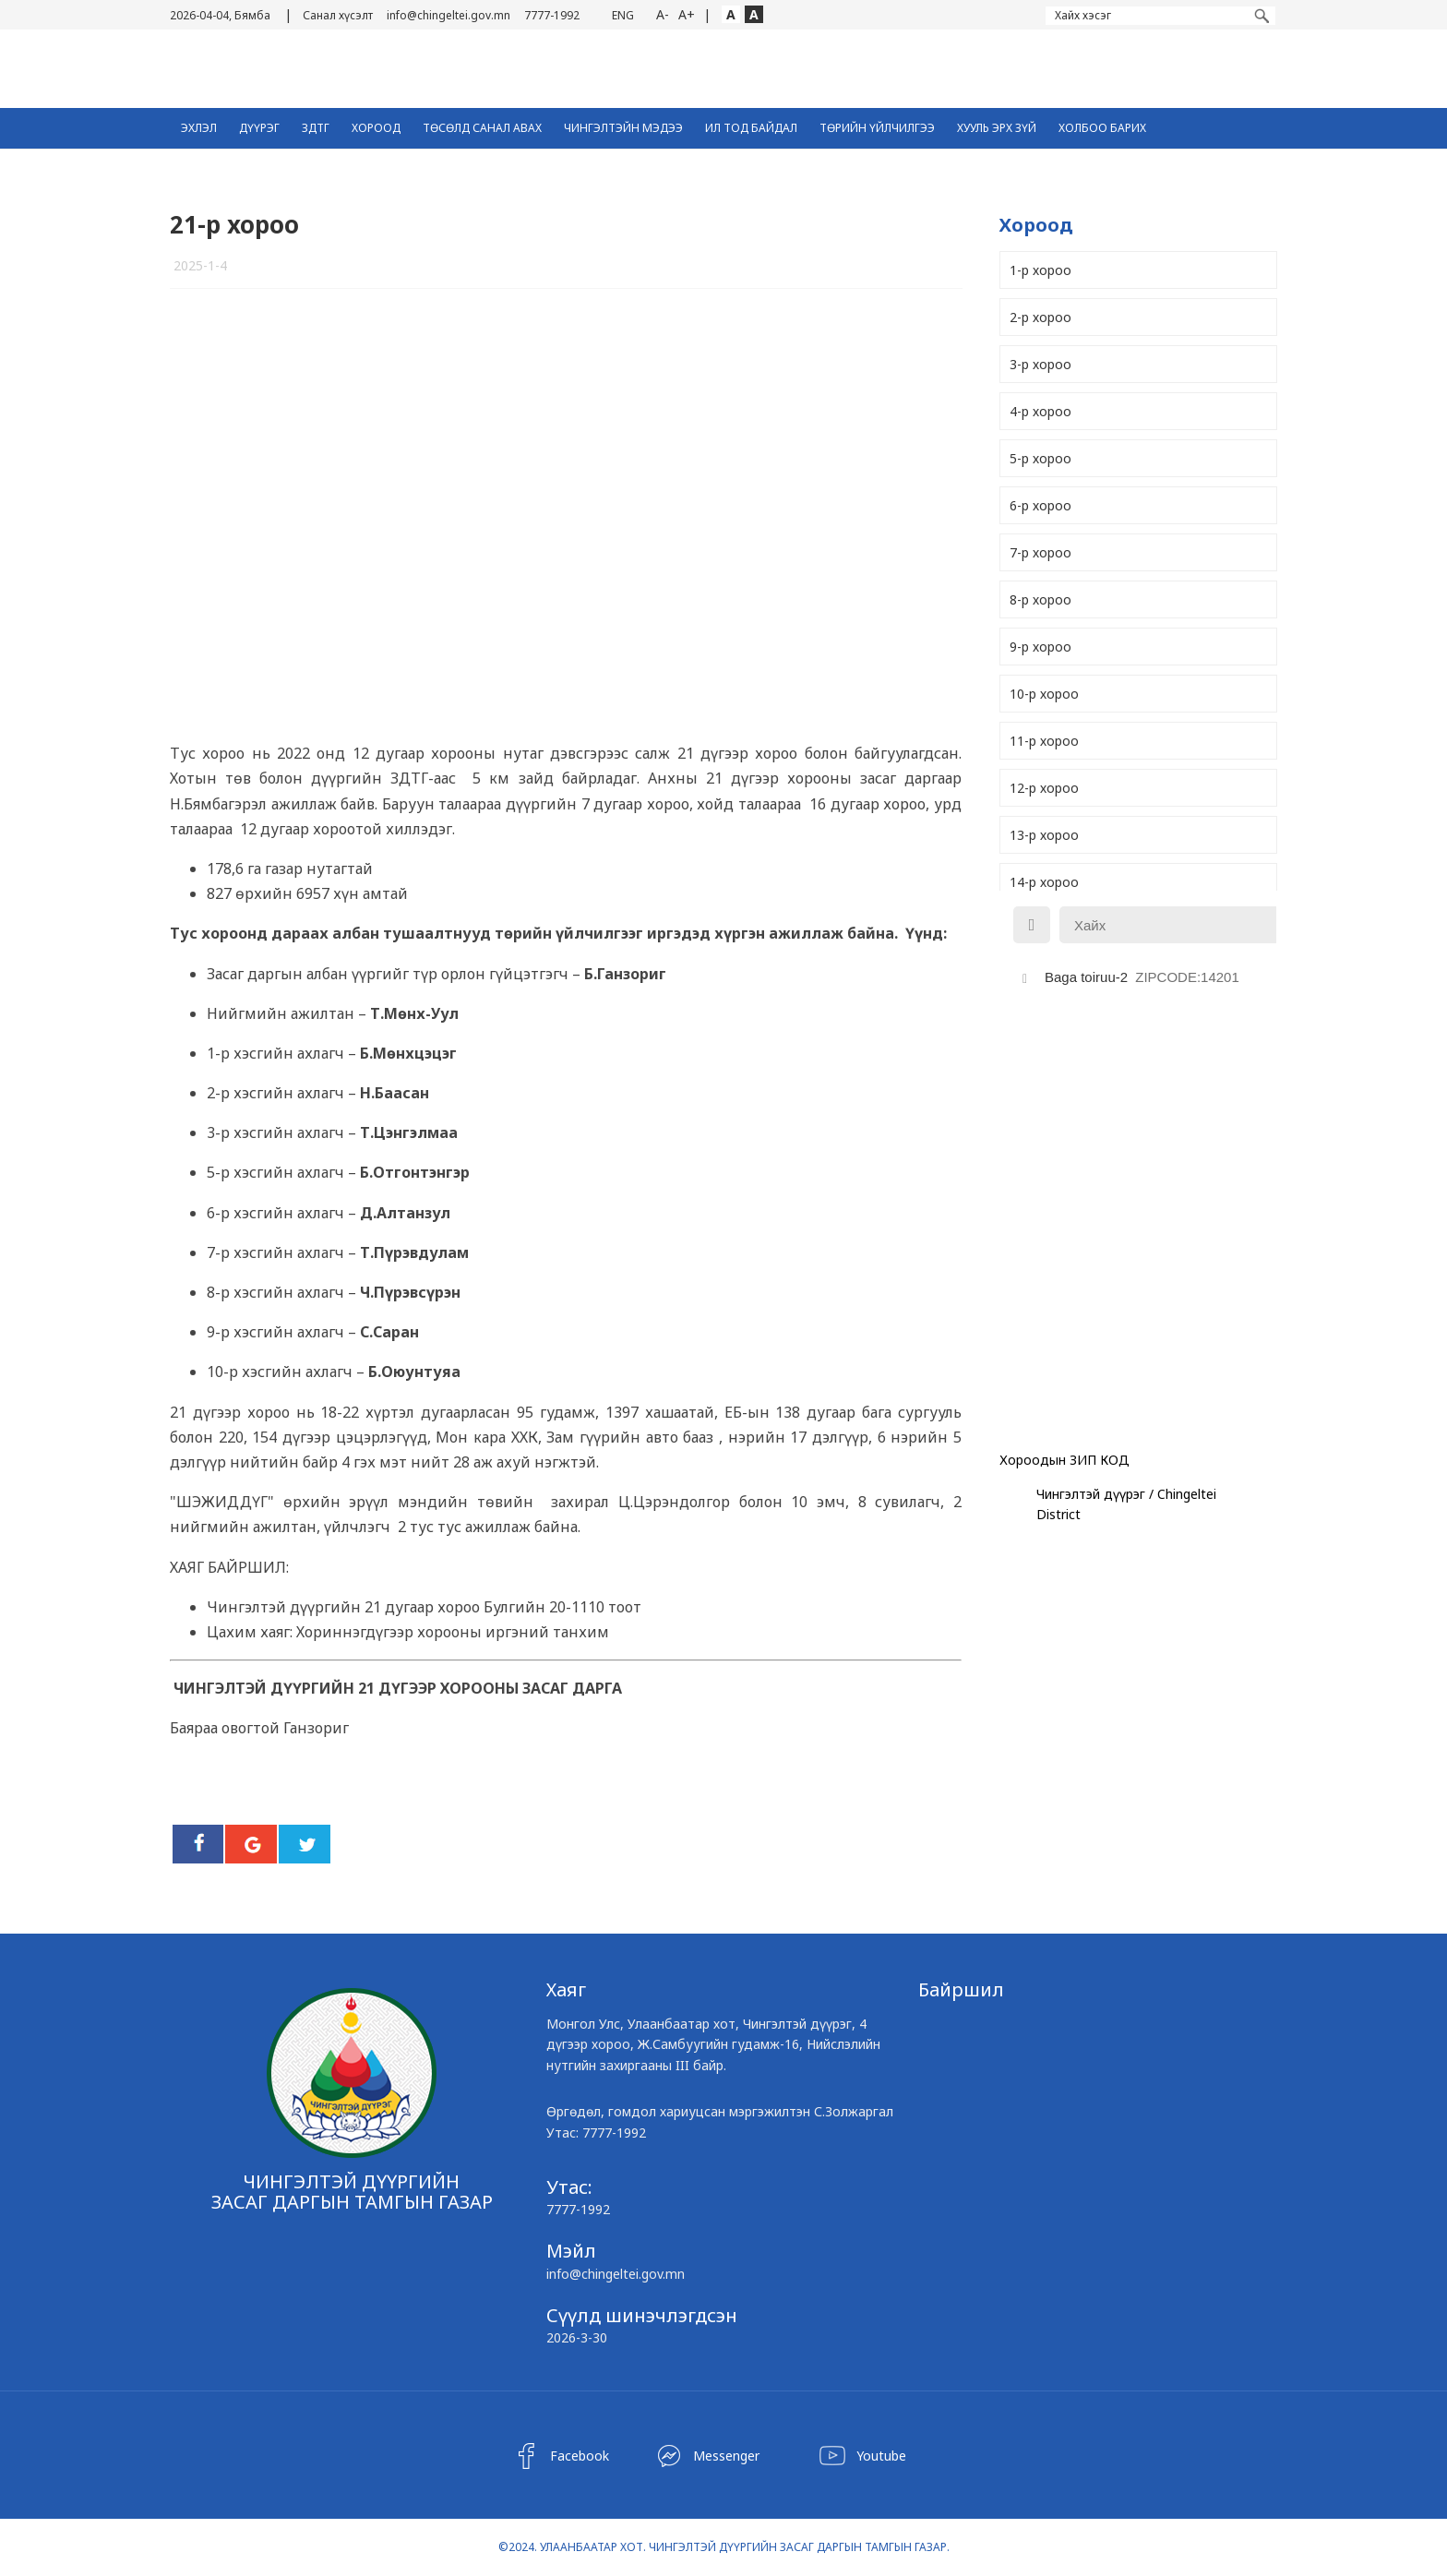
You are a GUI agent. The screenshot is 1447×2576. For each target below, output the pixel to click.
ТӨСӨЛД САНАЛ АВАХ (482, 128)
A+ (686, 14)
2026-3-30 (576, 2337)
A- (662, 14)
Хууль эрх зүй (996, 128)
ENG (623, 15)
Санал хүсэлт (338, 15)
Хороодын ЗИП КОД (1064, 1459)
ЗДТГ (315, 128)
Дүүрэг (259, 128)
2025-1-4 (200, 265)
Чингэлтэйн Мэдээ (623, 128)
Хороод (376, 128)
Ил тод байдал (751, 128)
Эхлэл (199, 128)
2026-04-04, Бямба (220, 15)
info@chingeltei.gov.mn (448, 15)
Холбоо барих (1102, 128)
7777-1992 (552, 15)
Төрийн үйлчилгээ (877, 128)
